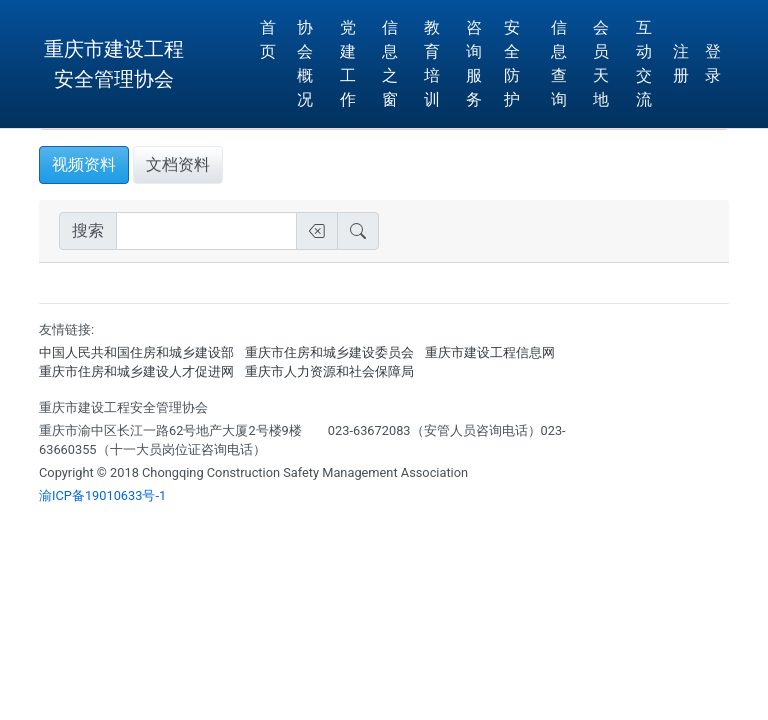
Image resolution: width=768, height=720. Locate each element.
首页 (268, 39)
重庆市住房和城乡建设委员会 (329, 352)
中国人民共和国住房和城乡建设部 (136, 352)
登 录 (713, 63)
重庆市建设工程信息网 (490, 352)
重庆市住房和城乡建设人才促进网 (136, 371)
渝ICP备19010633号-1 (102, 495)
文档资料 (178, 164)
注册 (681, 63)
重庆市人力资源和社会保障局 (329, 371)
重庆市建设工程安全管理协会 (114, 64)
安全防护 (512, 63)
